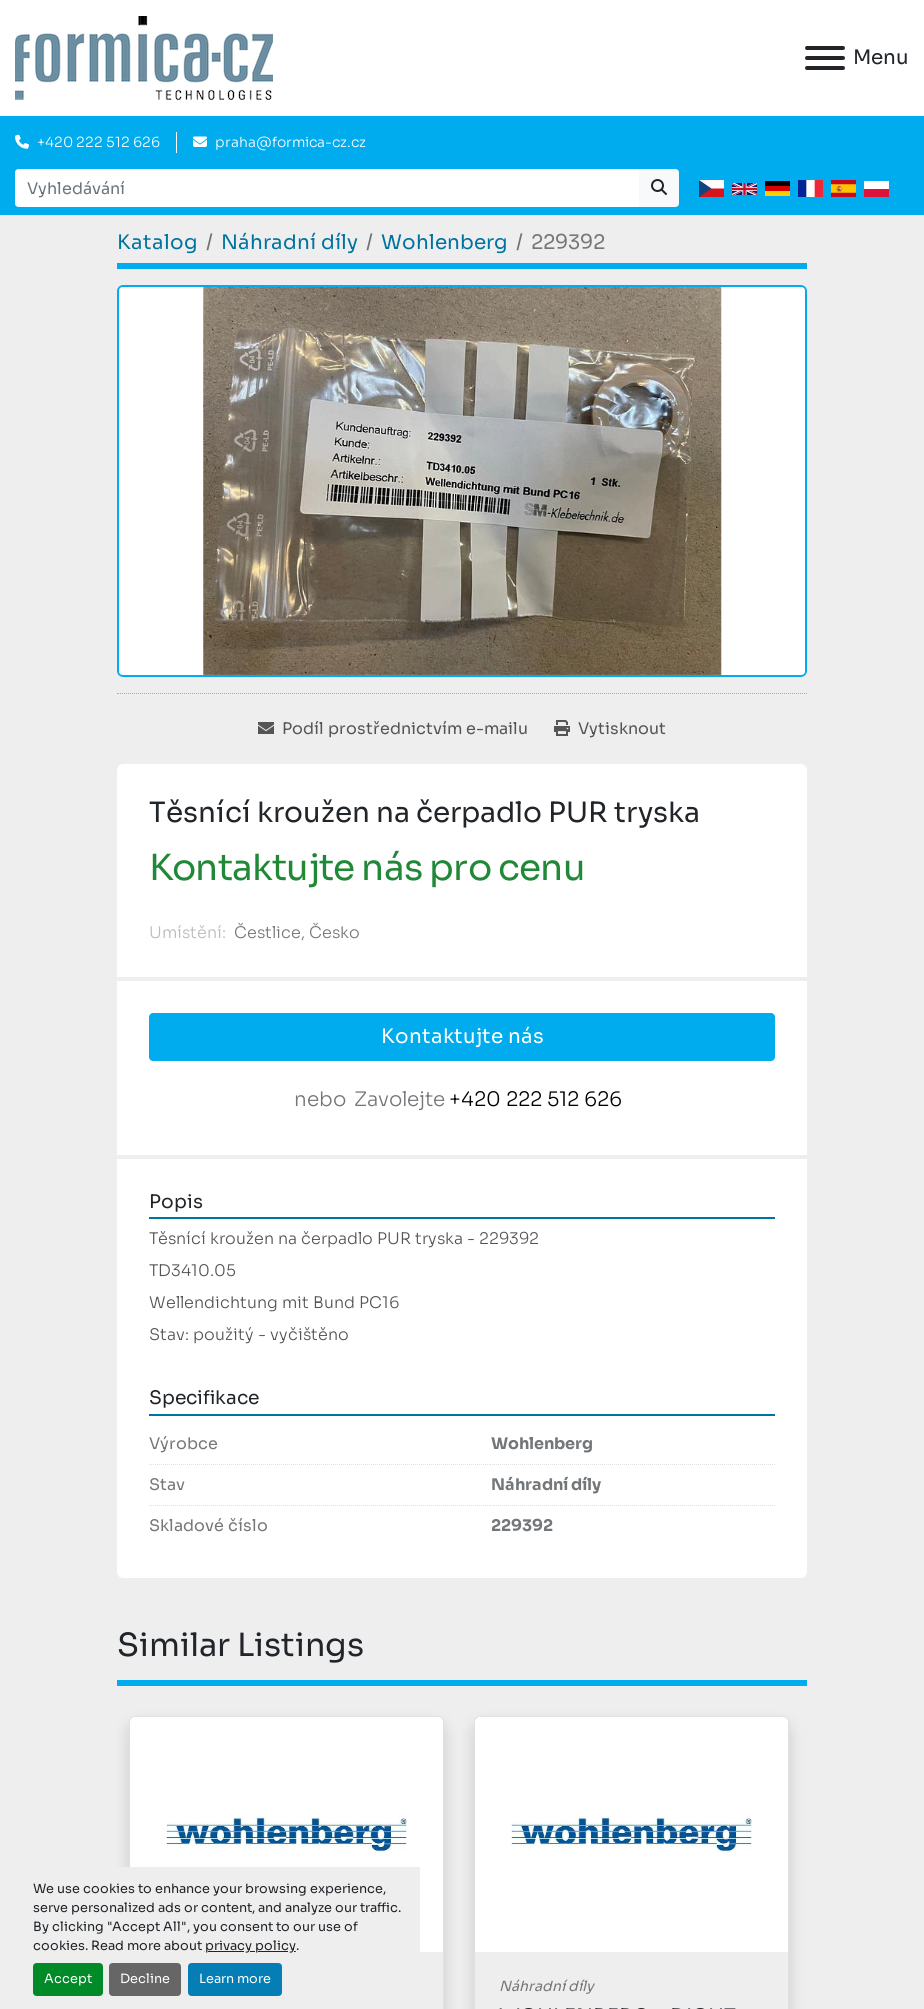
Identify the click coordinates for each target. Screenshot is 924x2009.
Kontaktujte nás (462, 1036)
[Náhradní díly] (289, 242)
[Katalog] (157, 242)
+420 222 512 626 (98, 142)
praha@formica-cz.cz (290, 142)
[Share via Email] (393, 729)
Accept (68, 1979)
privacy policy (250, 1946)
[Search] (327, 188)
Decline (145, 1979)
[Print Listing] (610, 729)
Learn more (235, 1979)
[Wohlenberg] (444, 242)
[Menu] (825, 58)
